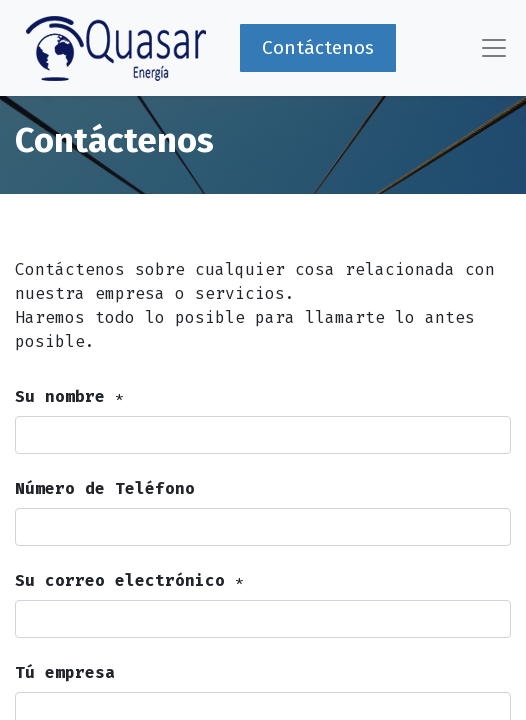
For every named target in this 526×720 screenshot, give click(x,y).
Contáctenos (318, 47)
